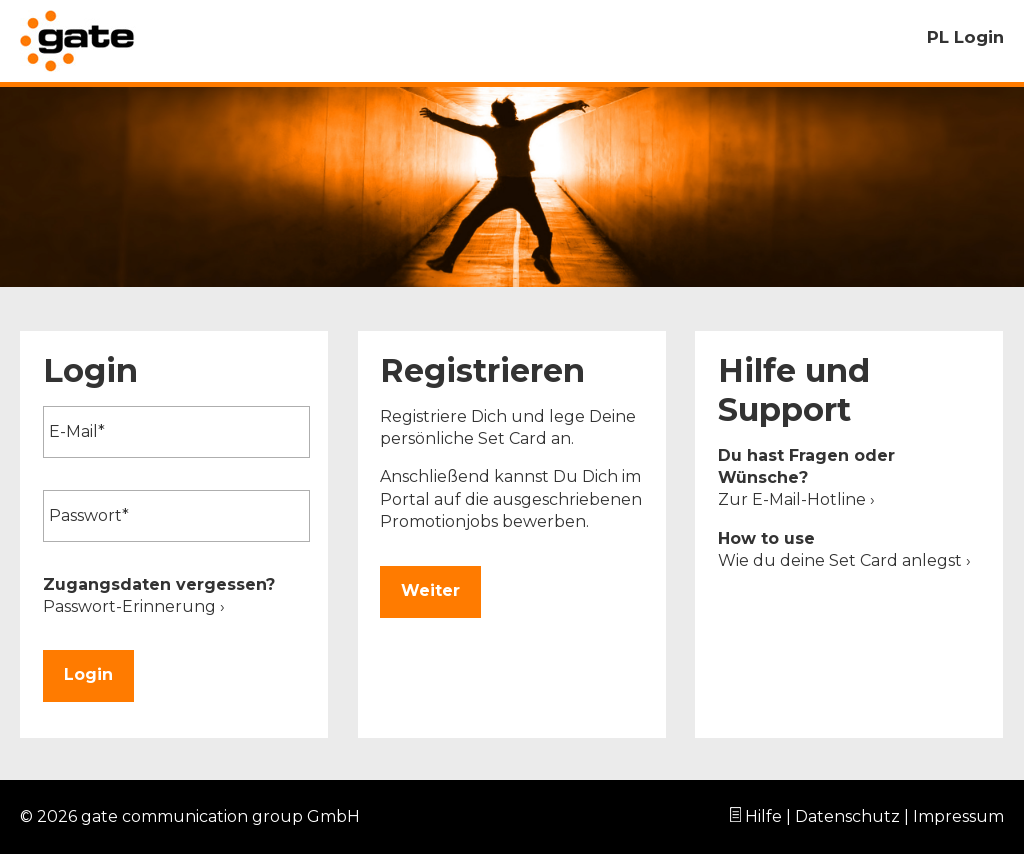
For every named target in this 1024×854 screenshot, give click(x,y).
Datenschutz (847, 816)
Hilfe (763, 816)
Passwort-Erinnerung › (134, 606)
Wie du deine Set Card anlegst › (844, 560)
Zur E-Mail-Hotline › (796, 499)
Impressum (958, 816)
